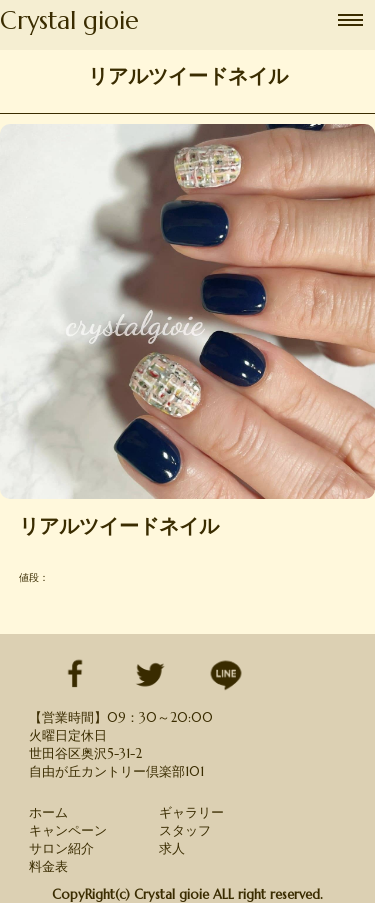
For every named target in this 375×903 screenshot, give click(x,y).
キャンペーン (68, 830)
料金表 (48, 866)
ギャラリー (191, 812)
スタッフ (185, 830)
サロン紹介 (61, 848)
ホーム (48, 812)
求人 (172, 848)
